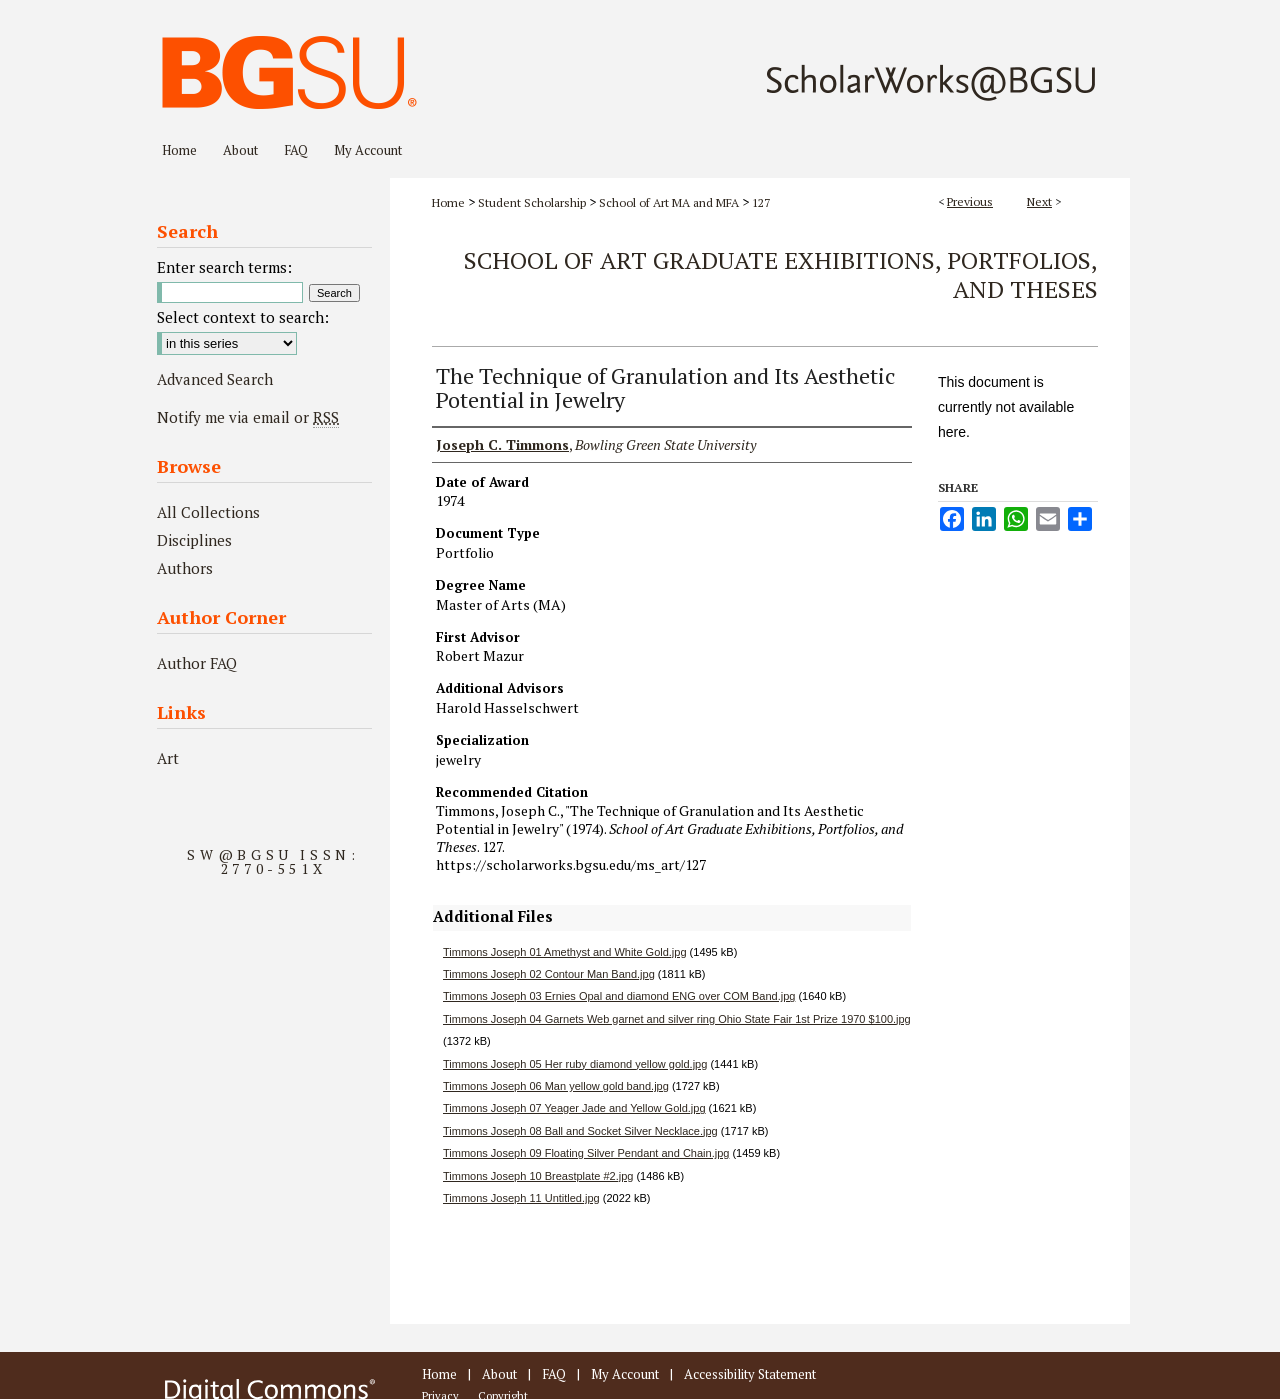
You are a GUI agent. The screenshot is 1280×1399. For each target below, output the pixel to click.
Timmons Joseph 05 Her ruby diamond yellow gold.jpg (575, 1064)
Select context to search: (243, 317)
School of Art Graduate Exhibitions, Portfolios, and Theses (781, 274)
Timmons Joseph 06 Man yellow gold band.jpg (556, 1086)
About (499, 1374)
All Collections (208, 512)
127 (761, 202)
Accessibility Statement (750, 1374)
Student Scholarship (532, 202)
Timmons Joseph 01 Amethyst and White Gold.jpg (565, 952)
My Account (625, 1374)
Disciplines (194, 540)
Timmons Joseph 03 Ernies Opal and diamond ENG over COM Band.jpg (619, 996)
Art (168, 758)
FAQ (554, 1374)
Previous (970, 201)
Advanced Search (215, 379)
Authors (185, 568)
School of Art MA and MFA (669, 202)
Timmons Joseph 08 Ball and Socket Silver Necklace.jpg (580, 1131)
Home (448, 202)
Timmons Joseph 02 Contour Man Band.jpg (549, 974)
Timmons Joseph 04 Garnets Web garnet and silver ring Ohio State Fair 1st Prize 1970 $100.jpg (677, 1019)
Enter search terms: (224, 267)
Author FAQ (197, 663)
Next (1039, 201)
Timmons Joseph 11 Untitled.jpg (521, 1198)
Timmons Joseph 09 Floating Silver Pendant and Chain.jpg (586, 1153)
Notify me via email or (248, 417)
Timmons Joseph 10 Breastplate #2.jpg (538, 1176)
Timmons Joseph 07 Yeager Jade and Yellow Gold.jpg (574, 1108)
